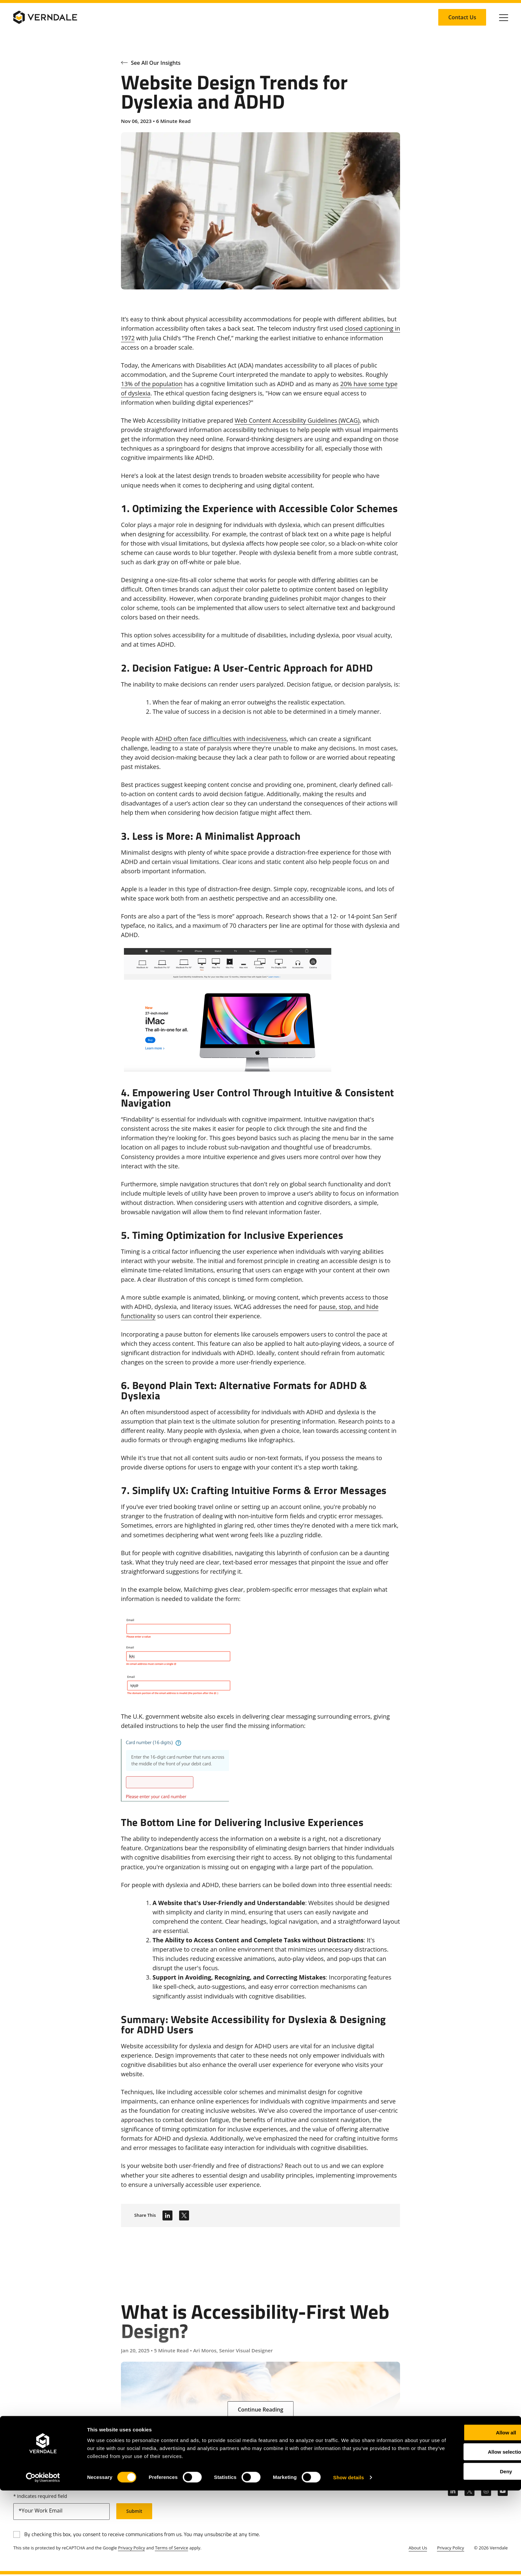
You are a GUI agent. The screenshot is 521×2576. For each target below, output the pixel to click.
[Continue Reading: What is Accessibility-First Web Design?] (261, 2409)
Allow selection (465, 2537)
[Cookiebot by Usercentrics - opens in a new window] (43, 2563)
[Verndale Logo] (45, 17)
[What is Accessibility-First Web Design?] (260, 2344)
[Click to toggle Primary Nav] (504, 17)
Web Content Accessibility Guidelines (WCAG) (297, 420)
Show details (348, 2563)
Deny (466, 2556)
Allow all (466, 2518)
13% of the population (151, 384)
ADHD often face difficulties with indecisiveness (221, 739)
